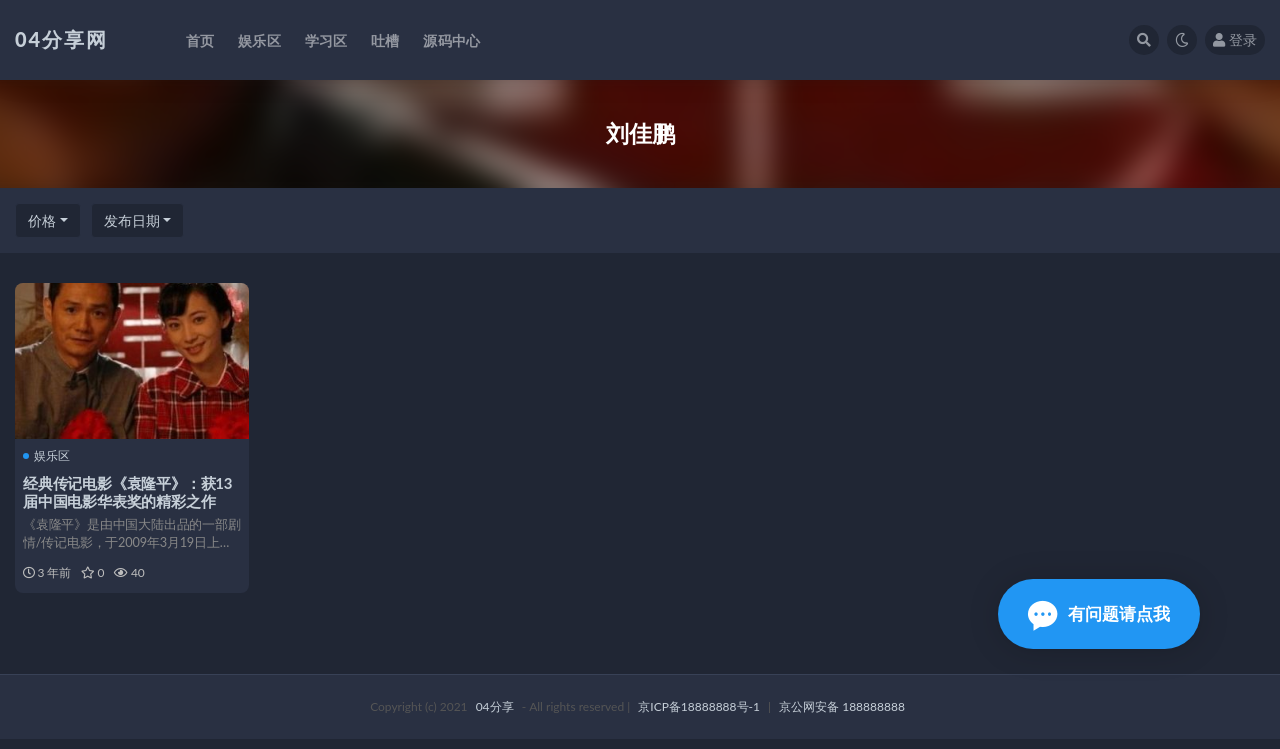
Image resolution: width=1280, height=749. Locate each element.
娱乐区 (48, 456)
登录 (1235, 39)
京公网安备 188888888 (842, 716)
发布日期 (132, 220)
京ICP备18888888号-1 (699, 716)
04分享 (495, 716)
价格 (42, 220)
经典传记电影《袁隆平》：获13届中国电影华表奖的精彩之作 (129, 491)
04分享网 (61, 39)
